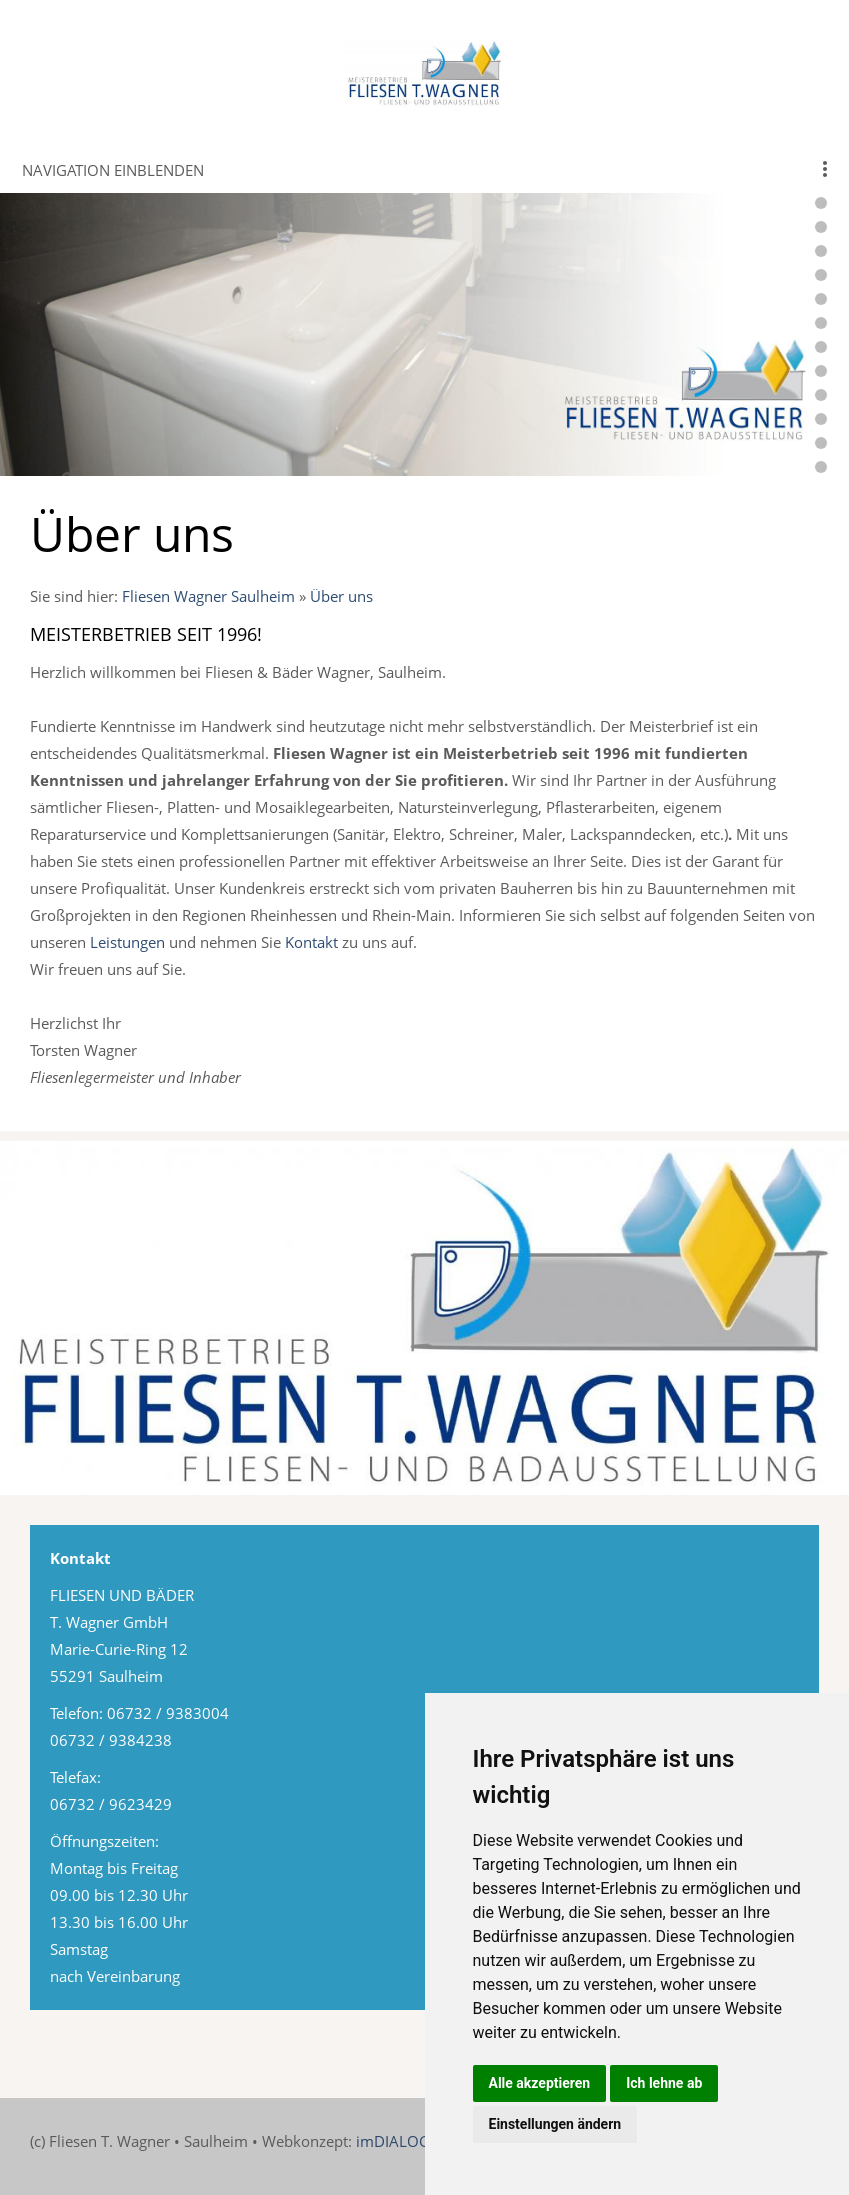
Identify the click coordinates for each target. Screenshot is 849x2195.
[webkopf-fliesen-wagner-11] (821, 251)
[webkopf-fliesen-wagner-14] (821, 299)
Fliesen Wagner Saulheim (208, 596)
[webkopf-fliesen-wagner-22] (821, 467)
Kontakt (311, 942)
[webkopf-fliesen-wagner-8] (821, 203)
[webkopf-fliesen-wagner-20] (821, 443)
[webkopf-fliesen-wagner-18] (821, 395)
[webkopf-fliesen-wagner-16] (821, 347)
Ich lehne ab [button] (664, 2083)
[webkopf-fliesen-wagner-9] (821, 227)
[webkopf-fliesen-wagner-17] (821, 371)
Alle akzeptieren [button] (540, 2083)
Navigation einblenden (113, 170)
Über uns (341, 596)
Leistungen (127, 942)
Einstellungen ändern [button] (555, 2124)
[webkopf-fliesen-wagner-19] (821, 419)
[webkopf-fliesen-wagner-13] (821, 275)
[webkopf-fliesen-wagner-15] (821, 323)
